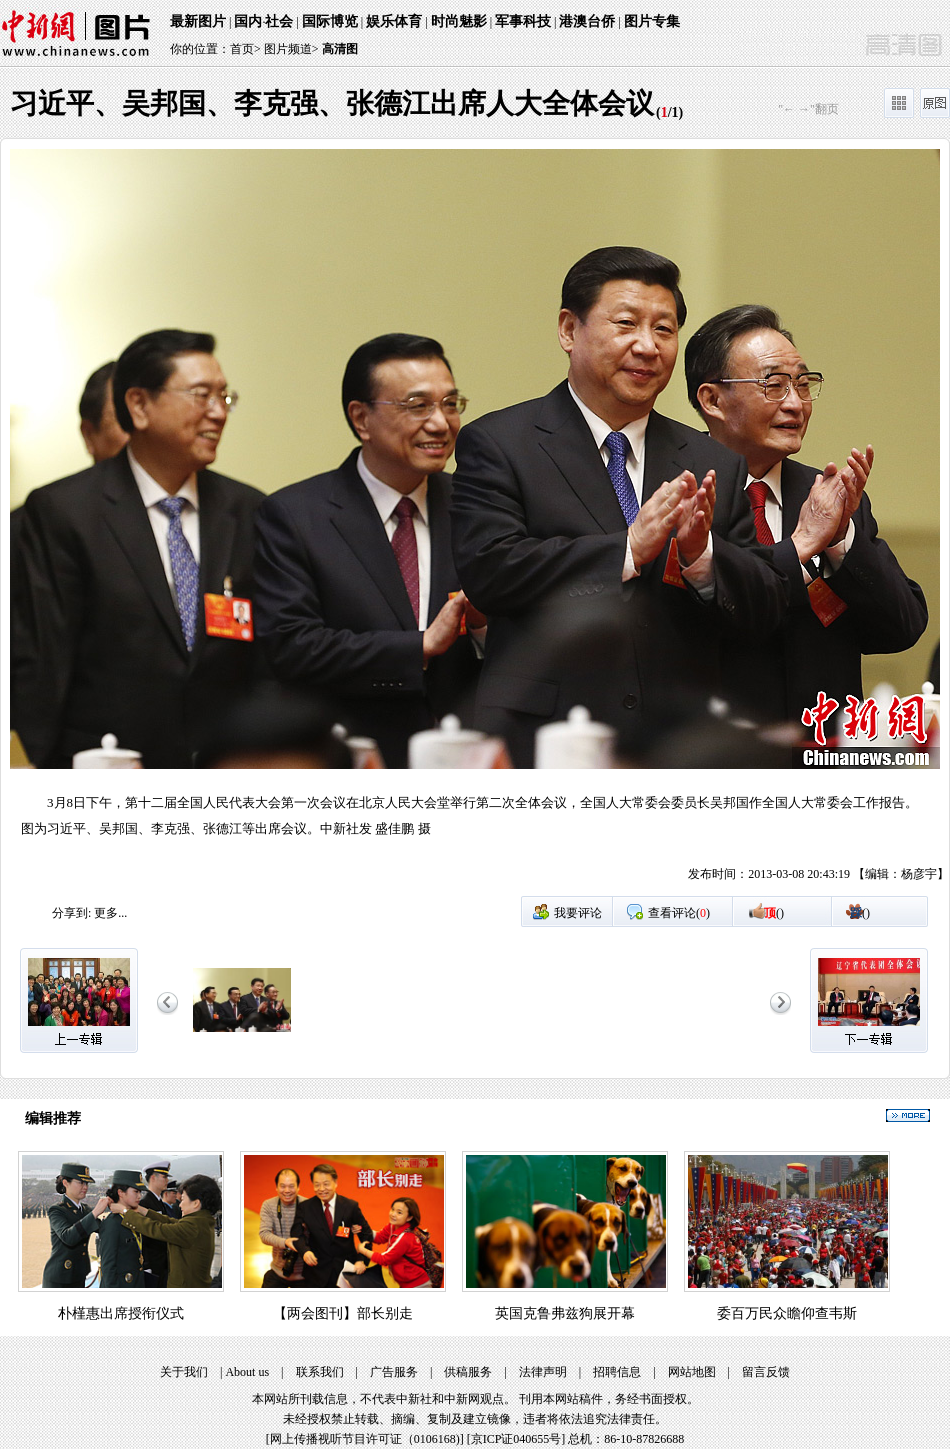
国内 (248, 21)
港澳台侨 (587, 21)
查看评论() (679, 913)
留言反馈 (766, 1372)
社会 (279, 21)
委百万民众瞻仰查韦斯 (787, 1313)
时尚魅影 (459, 21)
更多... (110, 913)
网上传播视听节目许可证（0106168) (365, 1439)
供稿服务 (468, 1372)
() (774, 913)
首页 (242, 49)
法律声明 (543, 1372)
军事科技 (523, 21)
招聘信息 (617, 1372)
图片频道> (291, 49)
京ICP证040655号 (516, 1439)
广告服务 (394, 1372)
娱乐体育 (394, 21)
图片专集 (652, 21)
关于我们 (184, 1372)
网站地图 (692, 1372)
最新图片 (198, 21)
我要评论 (578, 913)
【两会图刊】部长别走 (343, 1313)
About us (247, 1372)
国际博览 (330, 21)
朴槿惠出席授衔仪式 (121, 1313)
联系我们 (320, 1372)
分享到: (71, 913)
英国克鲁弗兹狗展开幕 (565, 1313)
